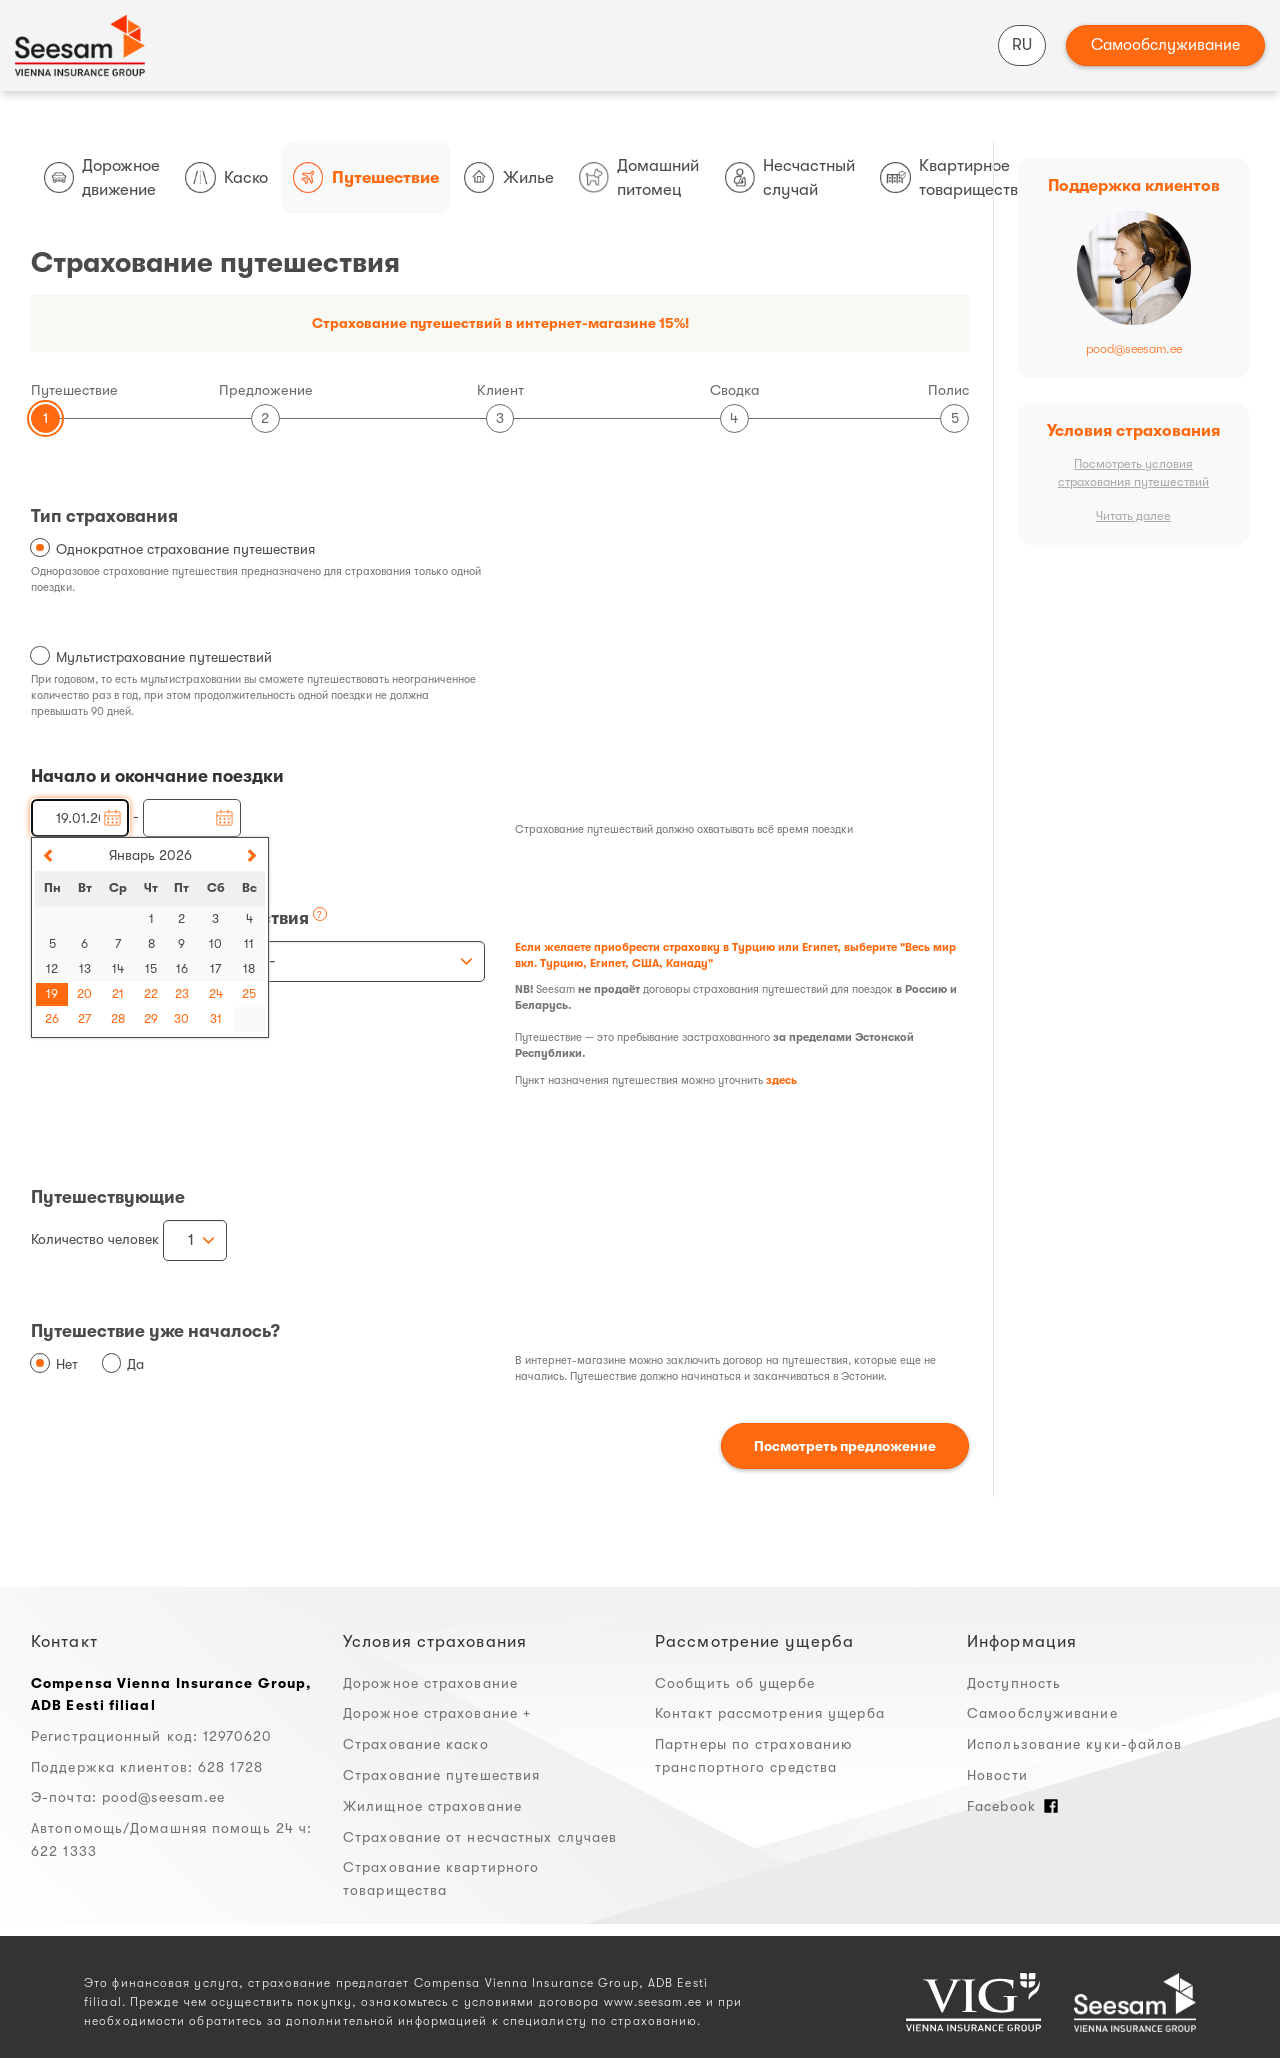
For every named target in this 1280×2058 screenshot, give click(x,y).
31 (216, 1019)
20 (84, 994)
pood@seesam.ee (1134, 349)
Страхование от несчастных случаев (480, 1837)
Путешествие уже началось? (155, 1331)
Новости (997, 1775)
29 (151, 1019)
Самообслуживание (1165, 45)
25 (249, 994)
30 (181, 1019)
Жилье (509, 177)
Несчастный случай (790, 177)
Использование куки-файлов (1075, 1744)
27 (84, 1019)
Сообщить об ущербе (735, 1683)
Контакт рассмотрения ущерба (770, 1713)
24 (216, 994)
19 (52, 994)
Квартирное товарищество (953, 177)
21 (118, 994)
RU (1022, 45)
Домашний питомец (639, 177)
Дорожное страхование (430, 1683)
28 (118, 1019)
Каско (226, 177)
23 (182, 994)
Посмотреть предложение (845, 1446)
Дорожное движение (102, 177)
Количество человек (95, 1239)
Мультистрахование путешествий (164, 657)
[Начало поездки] (80, 818)
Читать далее (1133, 516)
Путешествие (366, 177)
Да (135, 1364)
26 (52, 1019)
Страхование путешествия (441, 1775)
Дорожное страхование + (437, 1713)
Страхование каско (416, 1744)
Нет (67, 1364)
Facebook (1013, 1806)
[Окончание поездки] (192, 818)
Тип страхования (104, 516)
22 (151, 994)
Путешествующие (108, 1197)
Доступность (1014, 1683)
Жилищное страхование (432, 1806)
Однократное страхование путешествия (185, 549)
